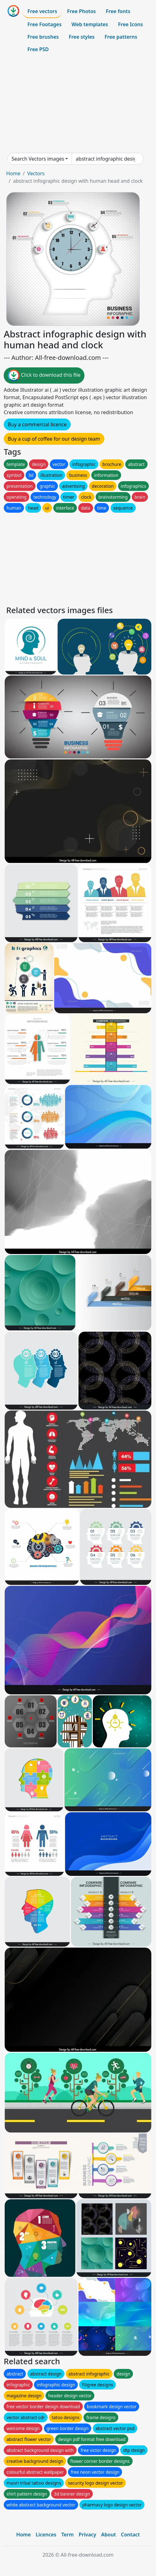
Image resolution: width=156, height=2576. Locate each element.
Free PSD (38, 49)
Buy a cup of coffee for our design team (54, 438)
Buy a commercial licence (37, 424)
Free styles (82, 36)
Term (67, 2534)
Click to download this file (44, 375)
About (108, 2534)
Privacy (87, 2534)
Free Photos (81, 11)
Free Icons (130, 24)
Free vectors (42, 11)
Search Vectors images (38, 158)
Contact (130, 2534)
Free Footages (44, 24)
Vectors (36, 173)
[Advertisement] (78, 104)
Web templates (90, 24)
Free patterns (121, 36)
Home (13, 173)
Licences (46, 2534)
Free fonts (118, 11)
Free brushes (43, 36)
